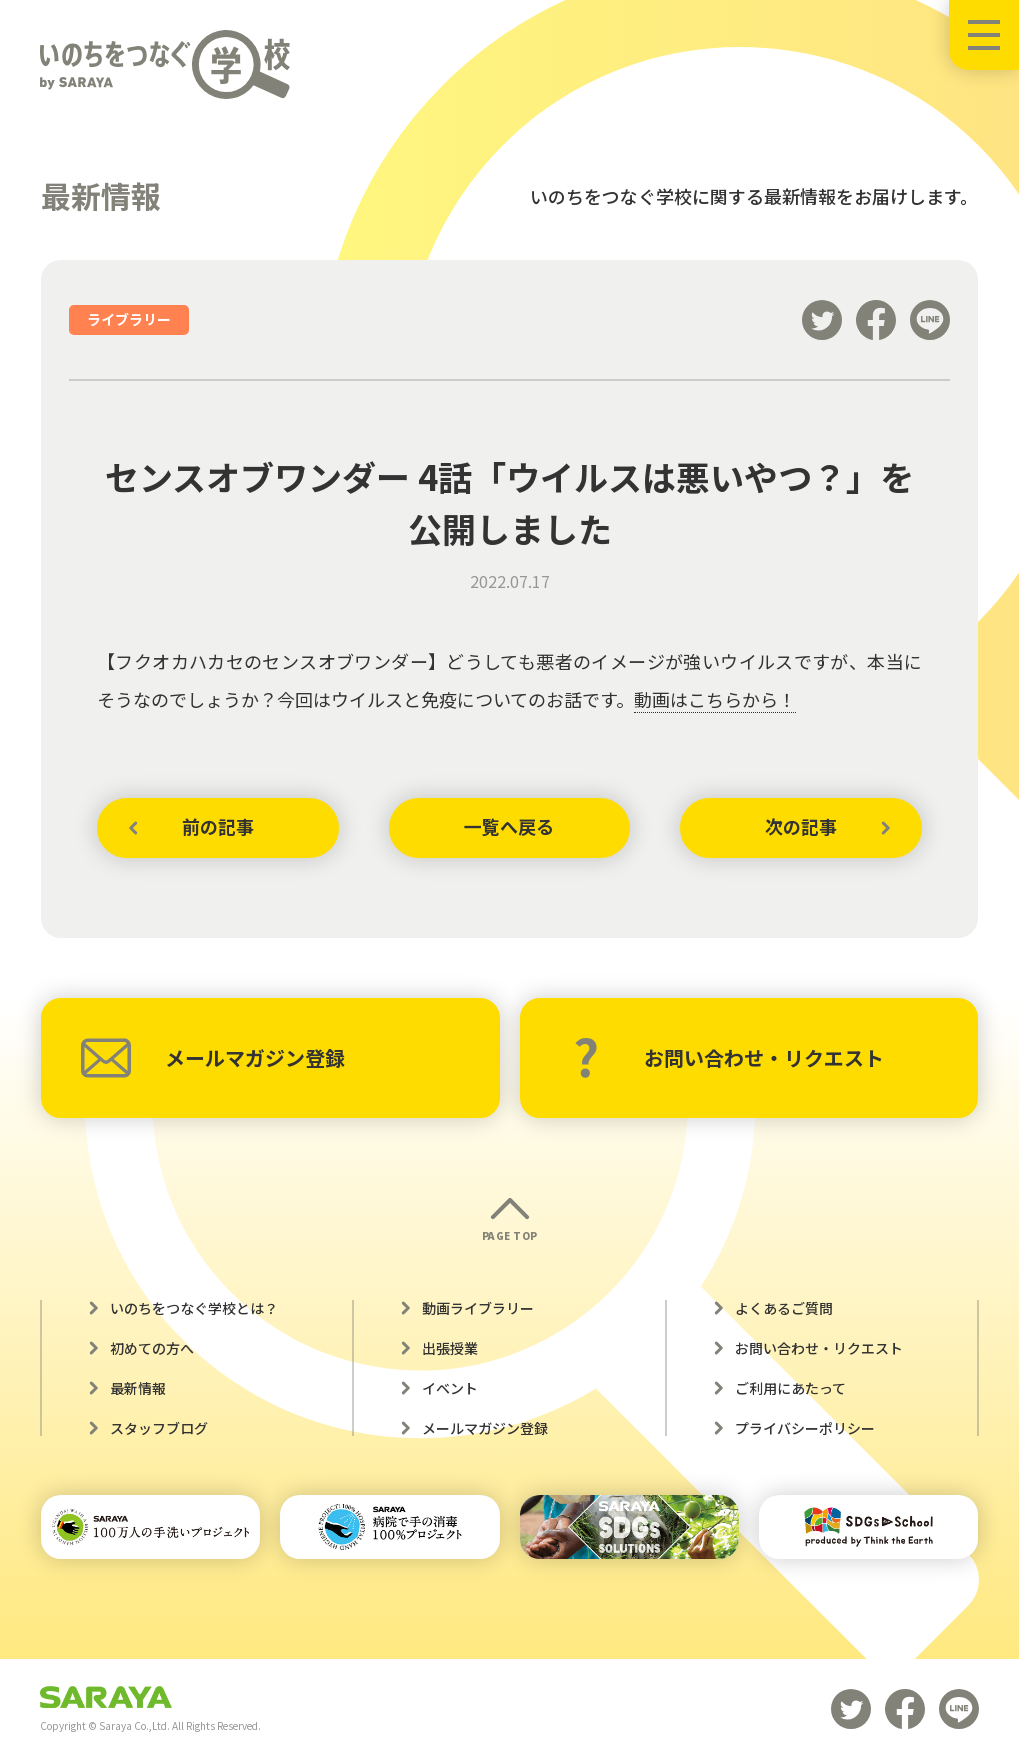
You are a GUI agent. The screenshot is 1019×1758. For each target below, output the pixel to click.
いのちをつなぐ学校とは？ (194, 1308)
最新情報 (138, 1388)
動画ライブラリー (478, 1308)
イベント (450, 1388)
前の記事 (218, 827)
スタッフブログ (159, 1428)
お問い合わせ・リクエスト (728, 1058)
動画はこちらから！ (715, 699)
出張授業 (450, 1348)
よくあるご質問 (784, 1308)
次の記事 (801, 827)
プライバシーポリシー (805, 1428)
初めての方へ (152, 1348)
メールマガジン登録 (213, 1058)
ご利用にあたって (790, 1388)
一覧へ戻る (509, 827)
